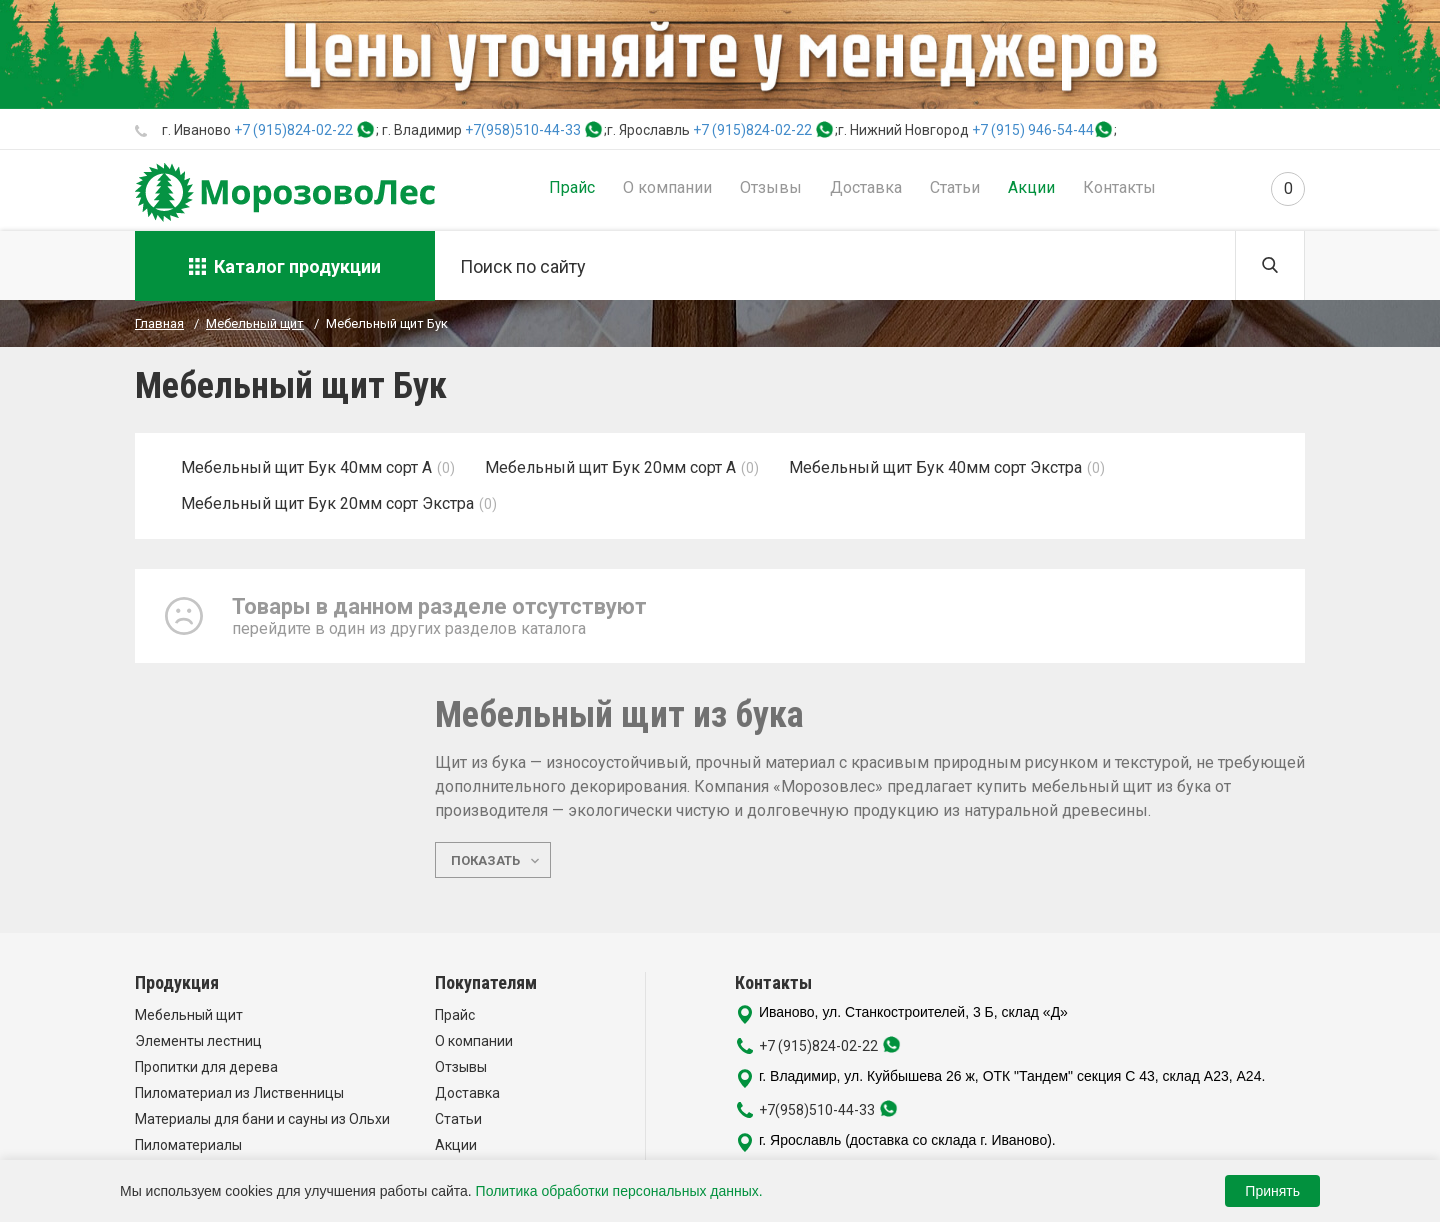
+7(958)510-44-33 (523, 130)
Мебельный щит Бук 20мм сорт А (610, 467)
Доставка (866, 187)
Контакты (1119, 187)
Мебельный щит (189, 1015)
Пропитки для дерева (206, 1067)
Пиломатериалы (188, 1145)
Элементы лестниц (198, 1041)
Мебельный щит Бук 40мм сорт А (306, 467)
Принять (1272, 1191)
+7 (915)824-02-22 (293, 130)
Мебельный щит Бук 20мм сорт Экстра (327, 503)
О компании (667, 187)
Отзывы (771, 187)
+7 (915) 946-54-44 (1033, 130)
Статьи (955, 187)
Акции (1031, 187)
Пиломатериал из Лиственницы (239, 1093)
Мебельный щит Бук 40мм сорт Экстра (935, 467)
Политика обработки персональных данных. (619, 1191)
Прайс (572, 187)
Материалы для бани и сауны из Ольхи (262, 1119)
